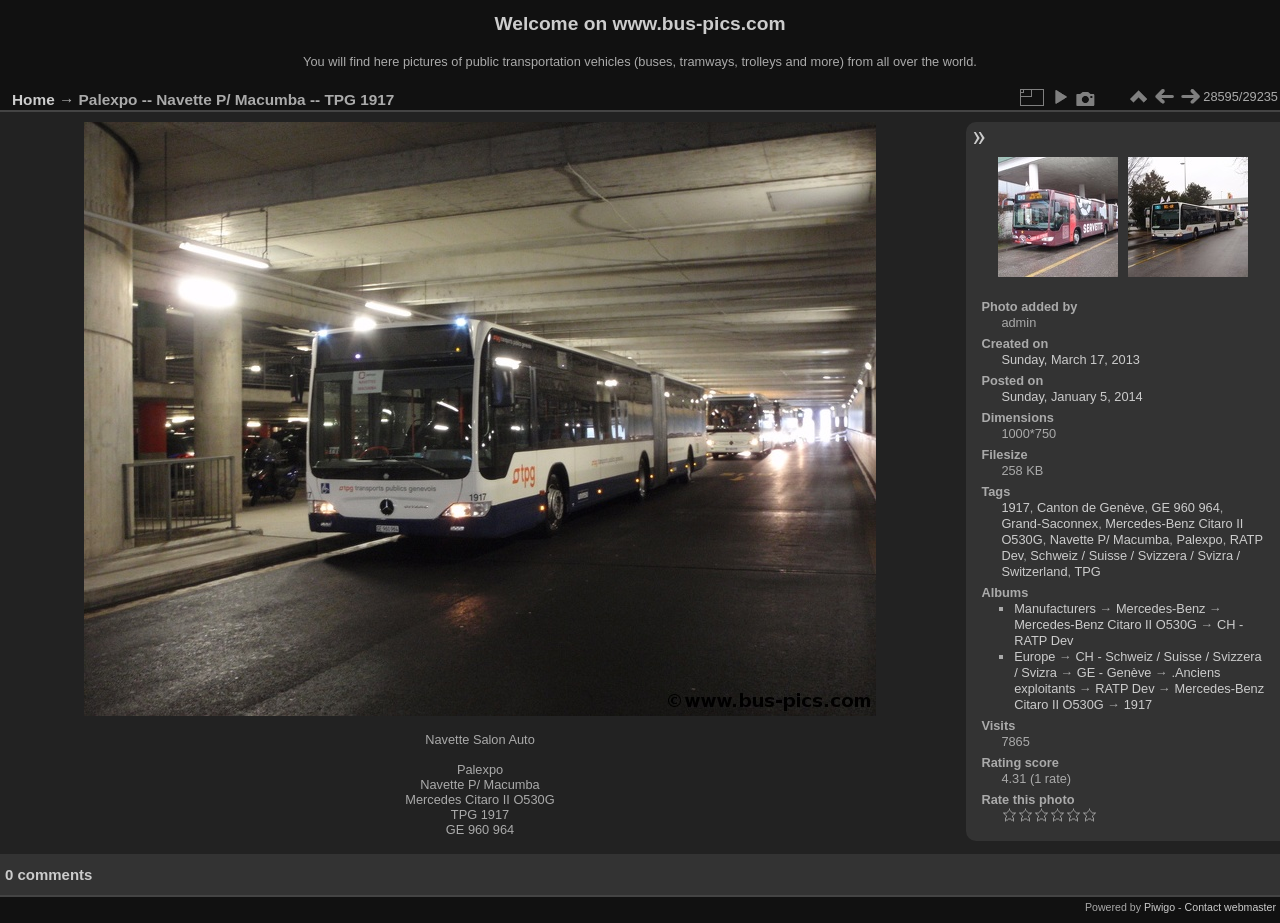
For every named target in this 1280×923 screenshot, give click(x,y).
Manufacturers (1055, 608)
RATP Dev (1124, 688)
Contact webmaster (1230, 907)
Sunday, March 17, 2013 (1070, 359)
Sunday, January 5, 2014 (1071, 396)
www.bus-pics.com (698, 23)
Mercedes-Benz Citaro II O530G (1105, 624)
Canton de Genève (1090, 507)
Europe (1034, 656)
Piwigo (1159, 907)
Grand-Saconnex (1049, 523)
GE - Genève (1114, 672)
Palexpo (1199, 539)
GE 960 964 (1186, 507)
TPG (1087, 571)
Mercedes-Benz (1161, 608)
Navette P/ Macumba (1110, 539)
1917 (1015, 507)
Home (33, 99)
